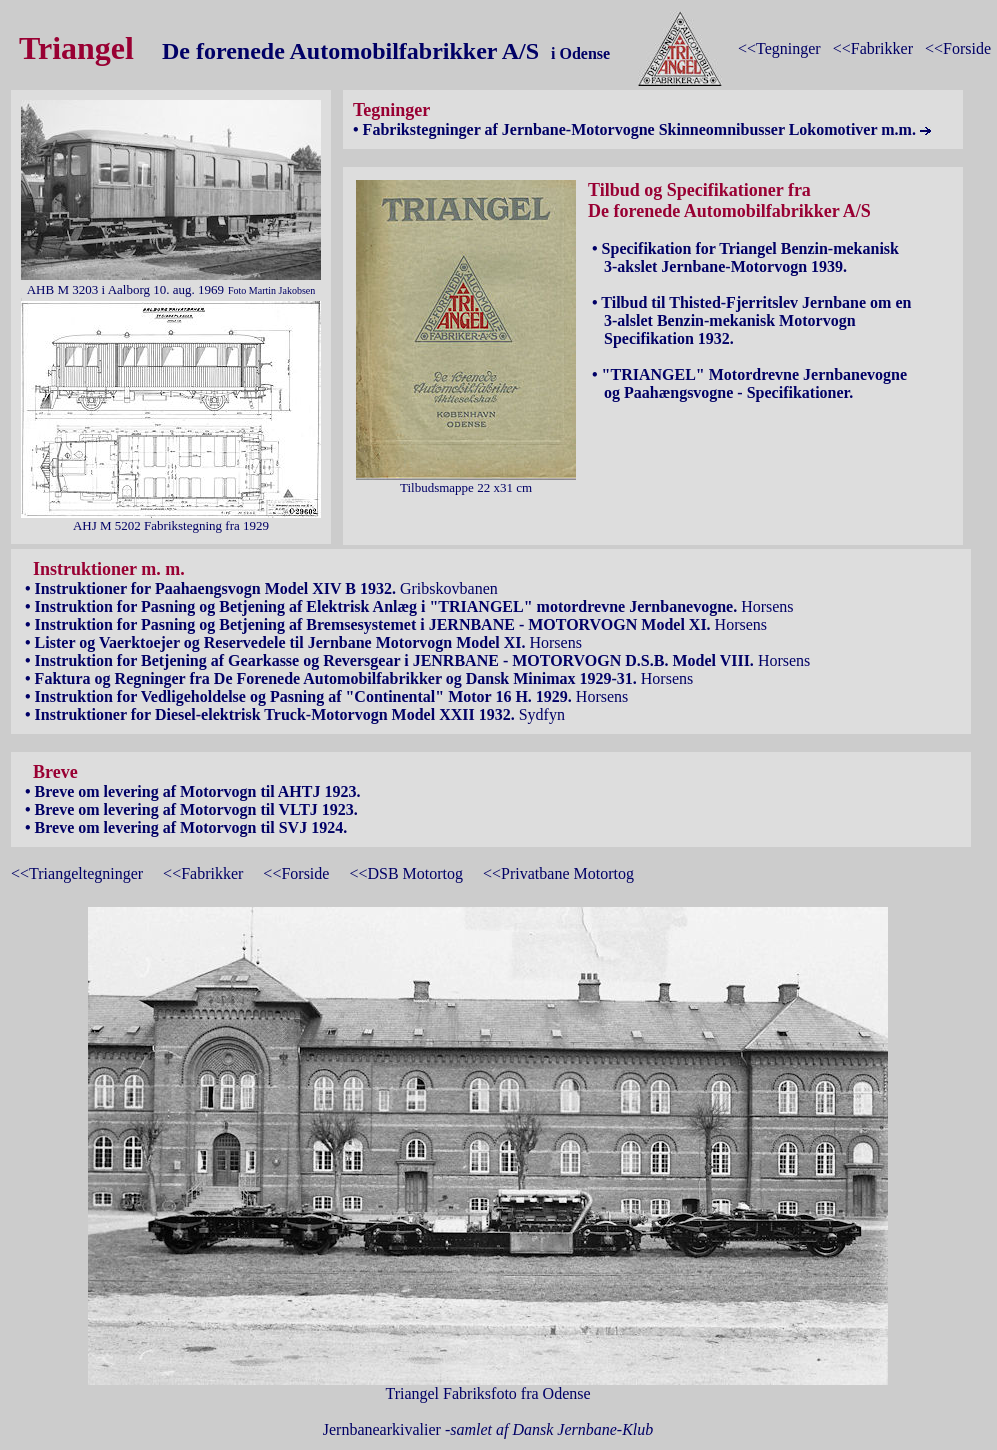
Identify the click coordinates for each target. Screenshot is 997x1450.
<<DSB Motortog (406, 873)
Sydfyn (293, 714)
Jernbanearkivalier (488, 1429)
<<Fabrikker (873, 48)
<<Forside (958, 48)
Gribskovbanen (259, 588)
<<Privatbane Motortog (558, 873)
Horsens (407, 606)
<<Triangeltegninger (77, 873)
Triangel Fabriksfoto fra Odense (488, 1386)
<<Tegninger (779, 48)
